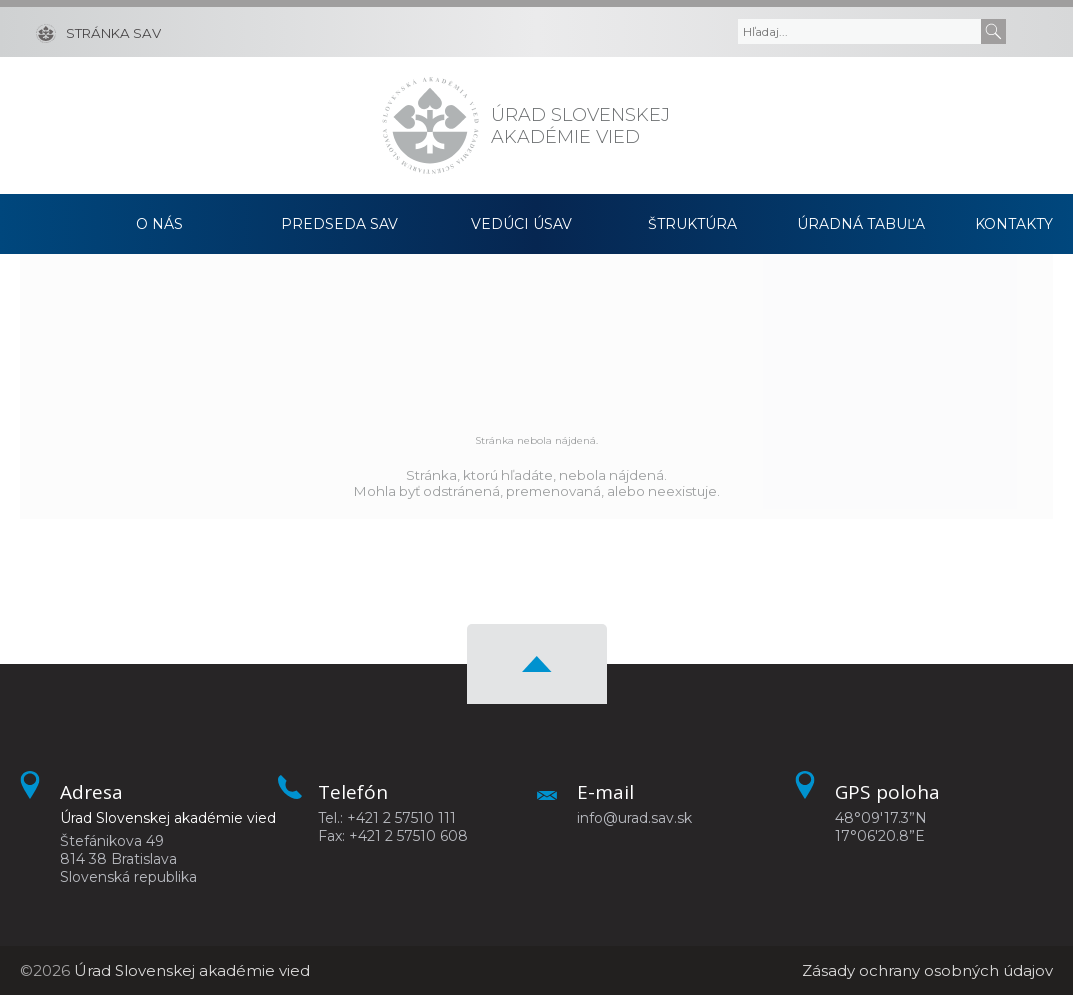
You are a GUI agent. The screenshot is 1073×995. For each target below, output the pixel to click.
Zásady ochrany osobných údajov (927, 970)
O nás (159, 224)
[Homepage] (430, 125)
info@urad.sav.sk (634, 818)
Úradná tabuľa (861, 224)
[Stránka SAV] (98, 32)
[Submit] (993, 31)
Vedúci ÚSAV (521, 224)
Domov (47, 224)
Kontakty (1014, 224)
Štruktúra (692, 224)
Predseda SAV (339, 224)
